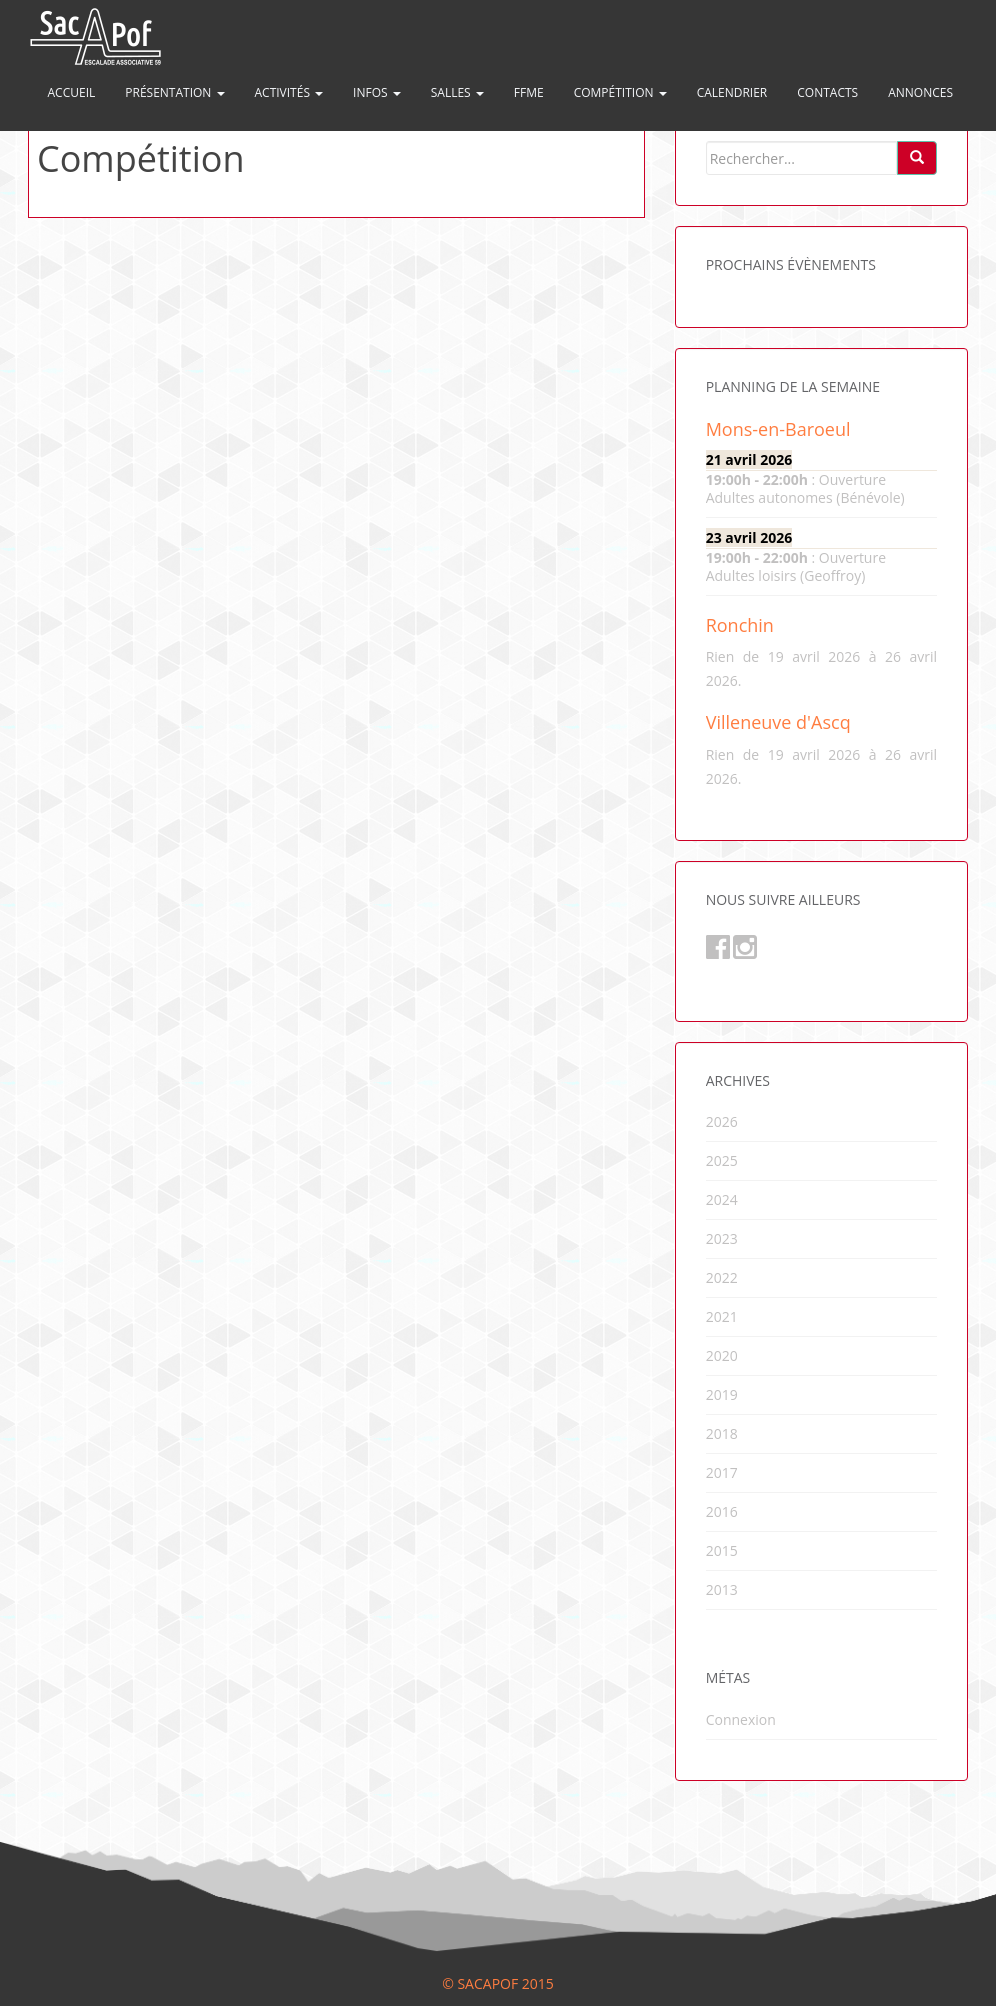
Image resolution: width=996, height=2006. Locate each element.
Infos (377, 92)
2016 (722, 1511)
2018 (722, 1433)
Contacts (827, 92)
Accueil (72, 92)
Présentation (174, 92)
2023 (722, 1238)
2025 (722, 1160)
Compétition (620, 92)
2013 (722, 1589)
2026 (722, 1121)
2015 (722, 1550)
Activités (289, 92)
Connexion (741, 1719)
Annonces (920, 92)
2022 (722, 1277)
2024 (722, 1199)
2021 (722, 1316)
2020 (722, 1355)
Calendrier (732, 92)
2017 (722, 1472)
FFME (529, 92)
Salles (457, 92)
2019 (722, 1394)
